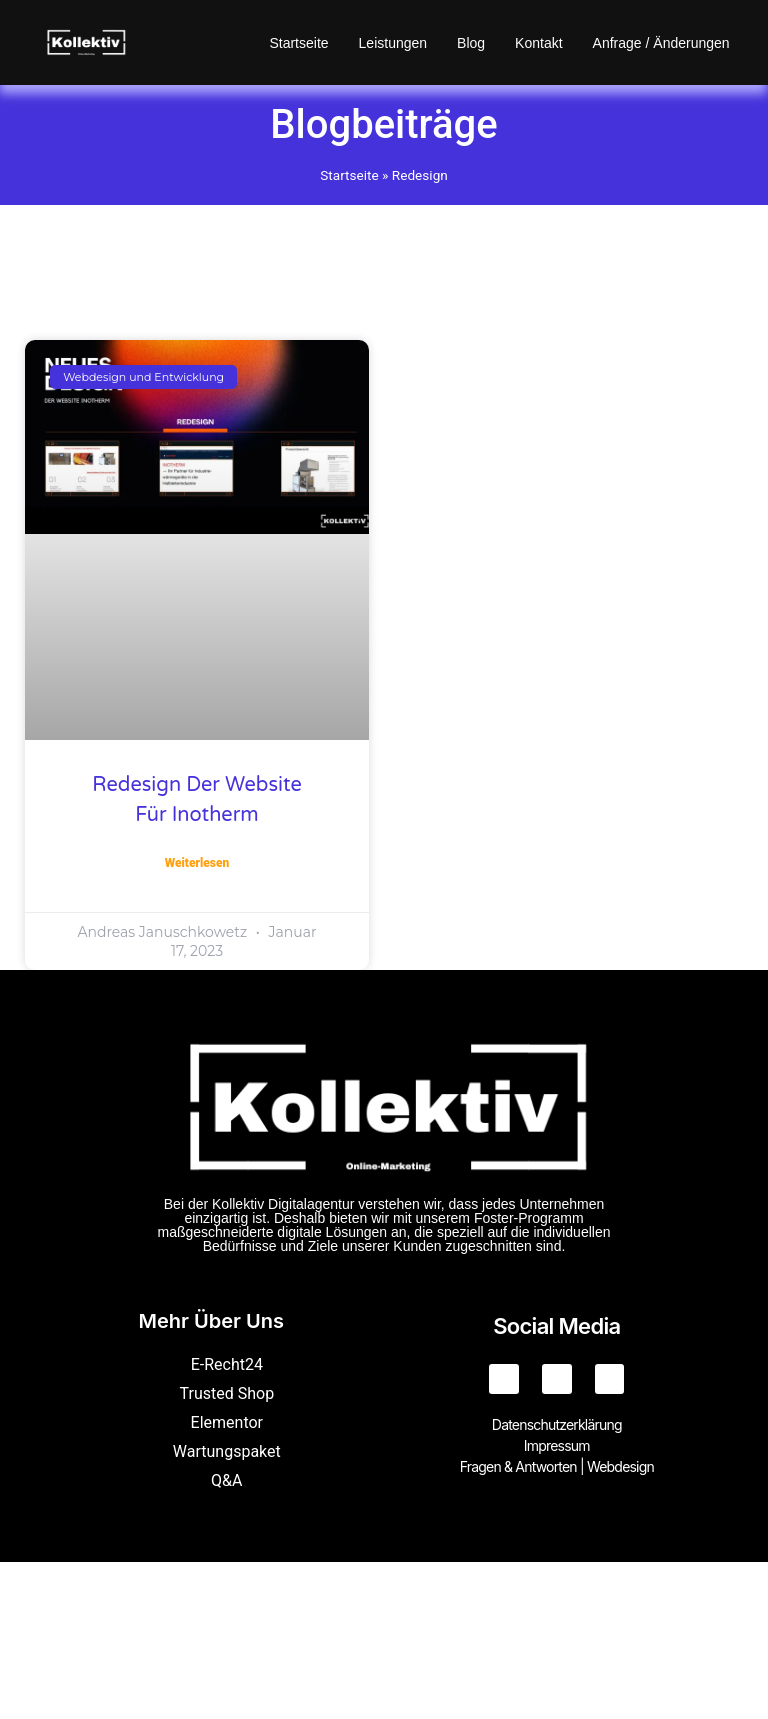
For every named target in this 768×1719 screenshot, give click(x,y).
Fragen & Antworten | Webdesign (557, 1466)
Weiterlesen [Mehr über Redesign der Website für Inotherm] (197, 863)
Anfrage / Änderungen (661, 43)
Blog (471, 43)
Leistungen (393, 43)
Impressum (557, 1445)
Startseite (298, 43)
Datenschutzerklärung (557, 1424)
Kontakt (538, 43)
